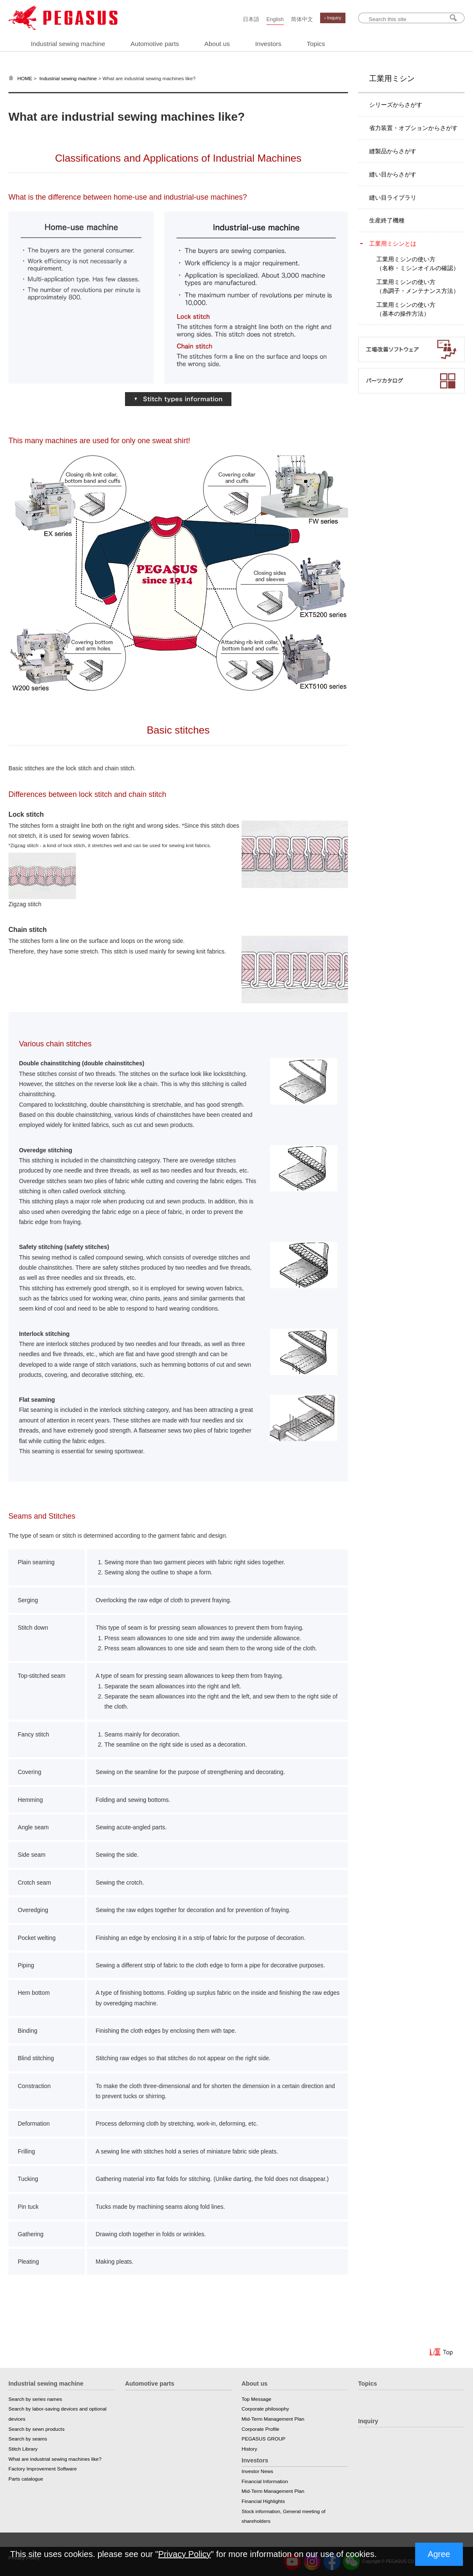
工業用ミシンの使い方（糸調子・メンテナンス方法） (417, 286)
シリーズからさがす (395, 104)
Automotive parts (154, 43)
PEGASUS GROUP (263, 2439)
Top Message (256, 2399)
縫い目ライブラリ (392, 197)
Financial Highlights (263, 2501)
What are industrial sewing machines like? (54, 2459)
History (249, 2449)
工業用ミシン (392, 78)
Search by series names (35, 2399)
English (275, 19)
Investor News (257, 2471)
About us (217, 43)
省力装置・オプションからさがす (413, 128)
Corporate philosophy (265, 2409)
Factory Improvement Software (42, 2469)
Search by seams (27, 2439)
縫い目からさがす (392, 174)
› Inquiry (332, 17)
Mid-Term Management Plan (273, 2419)
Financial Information (265, 2481)
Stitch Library (23, 2449)
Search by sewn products (36, 2429)
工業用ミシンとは (392, 243)
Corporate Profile (260, 2429)
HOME (25, 78)
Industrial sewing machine (68, 43)
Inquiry (368, 2421)
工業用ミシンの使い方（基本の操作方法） (405, 309)
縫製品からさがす (392, 151)
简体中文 (302, 19)
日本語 (251, 19)
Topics (316, 43)
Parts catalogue (25, 2479)
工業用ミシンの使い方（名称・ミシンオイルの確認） (417, 263)
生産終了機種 (387, 220)
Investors (268, 43)
